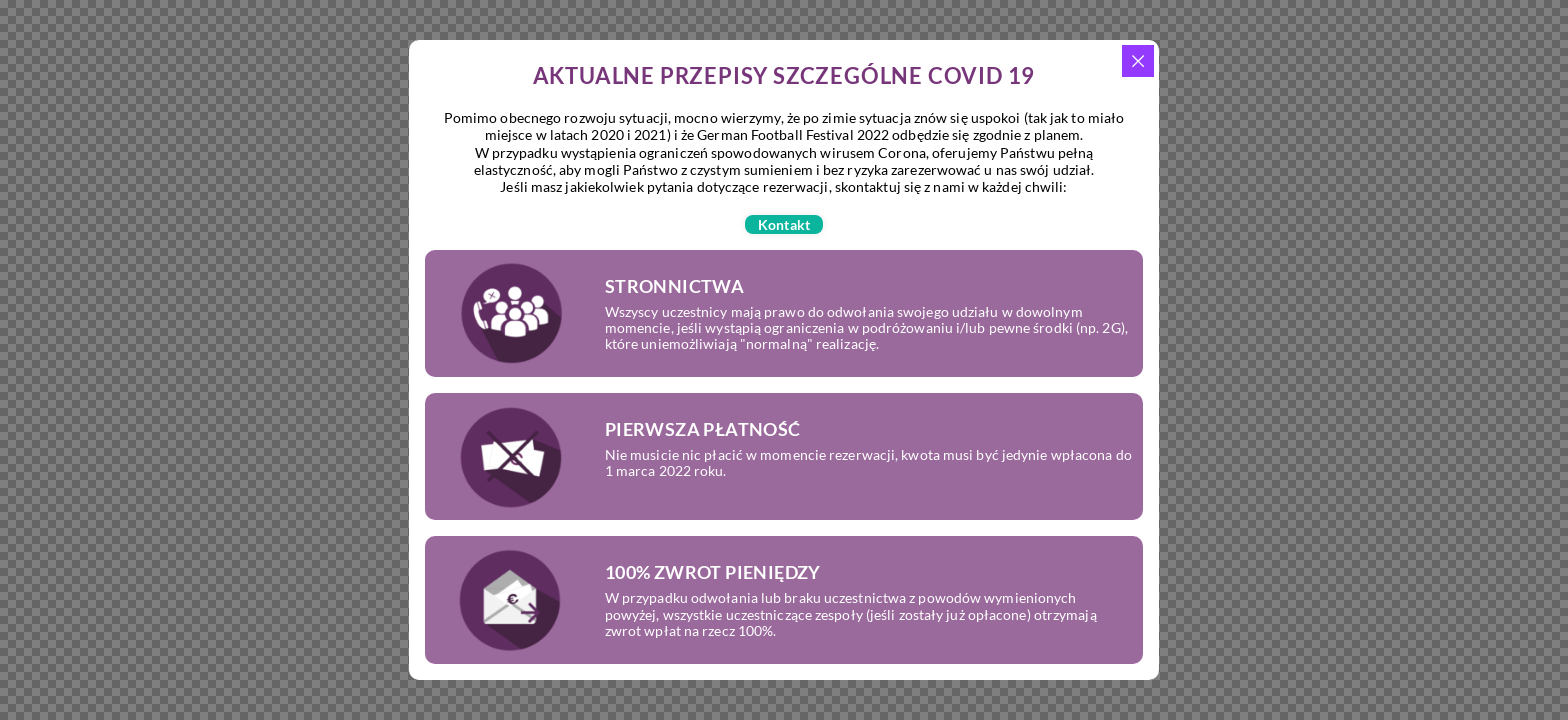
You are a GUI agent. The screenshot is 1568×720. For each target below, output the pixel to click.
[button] (784, 224)
